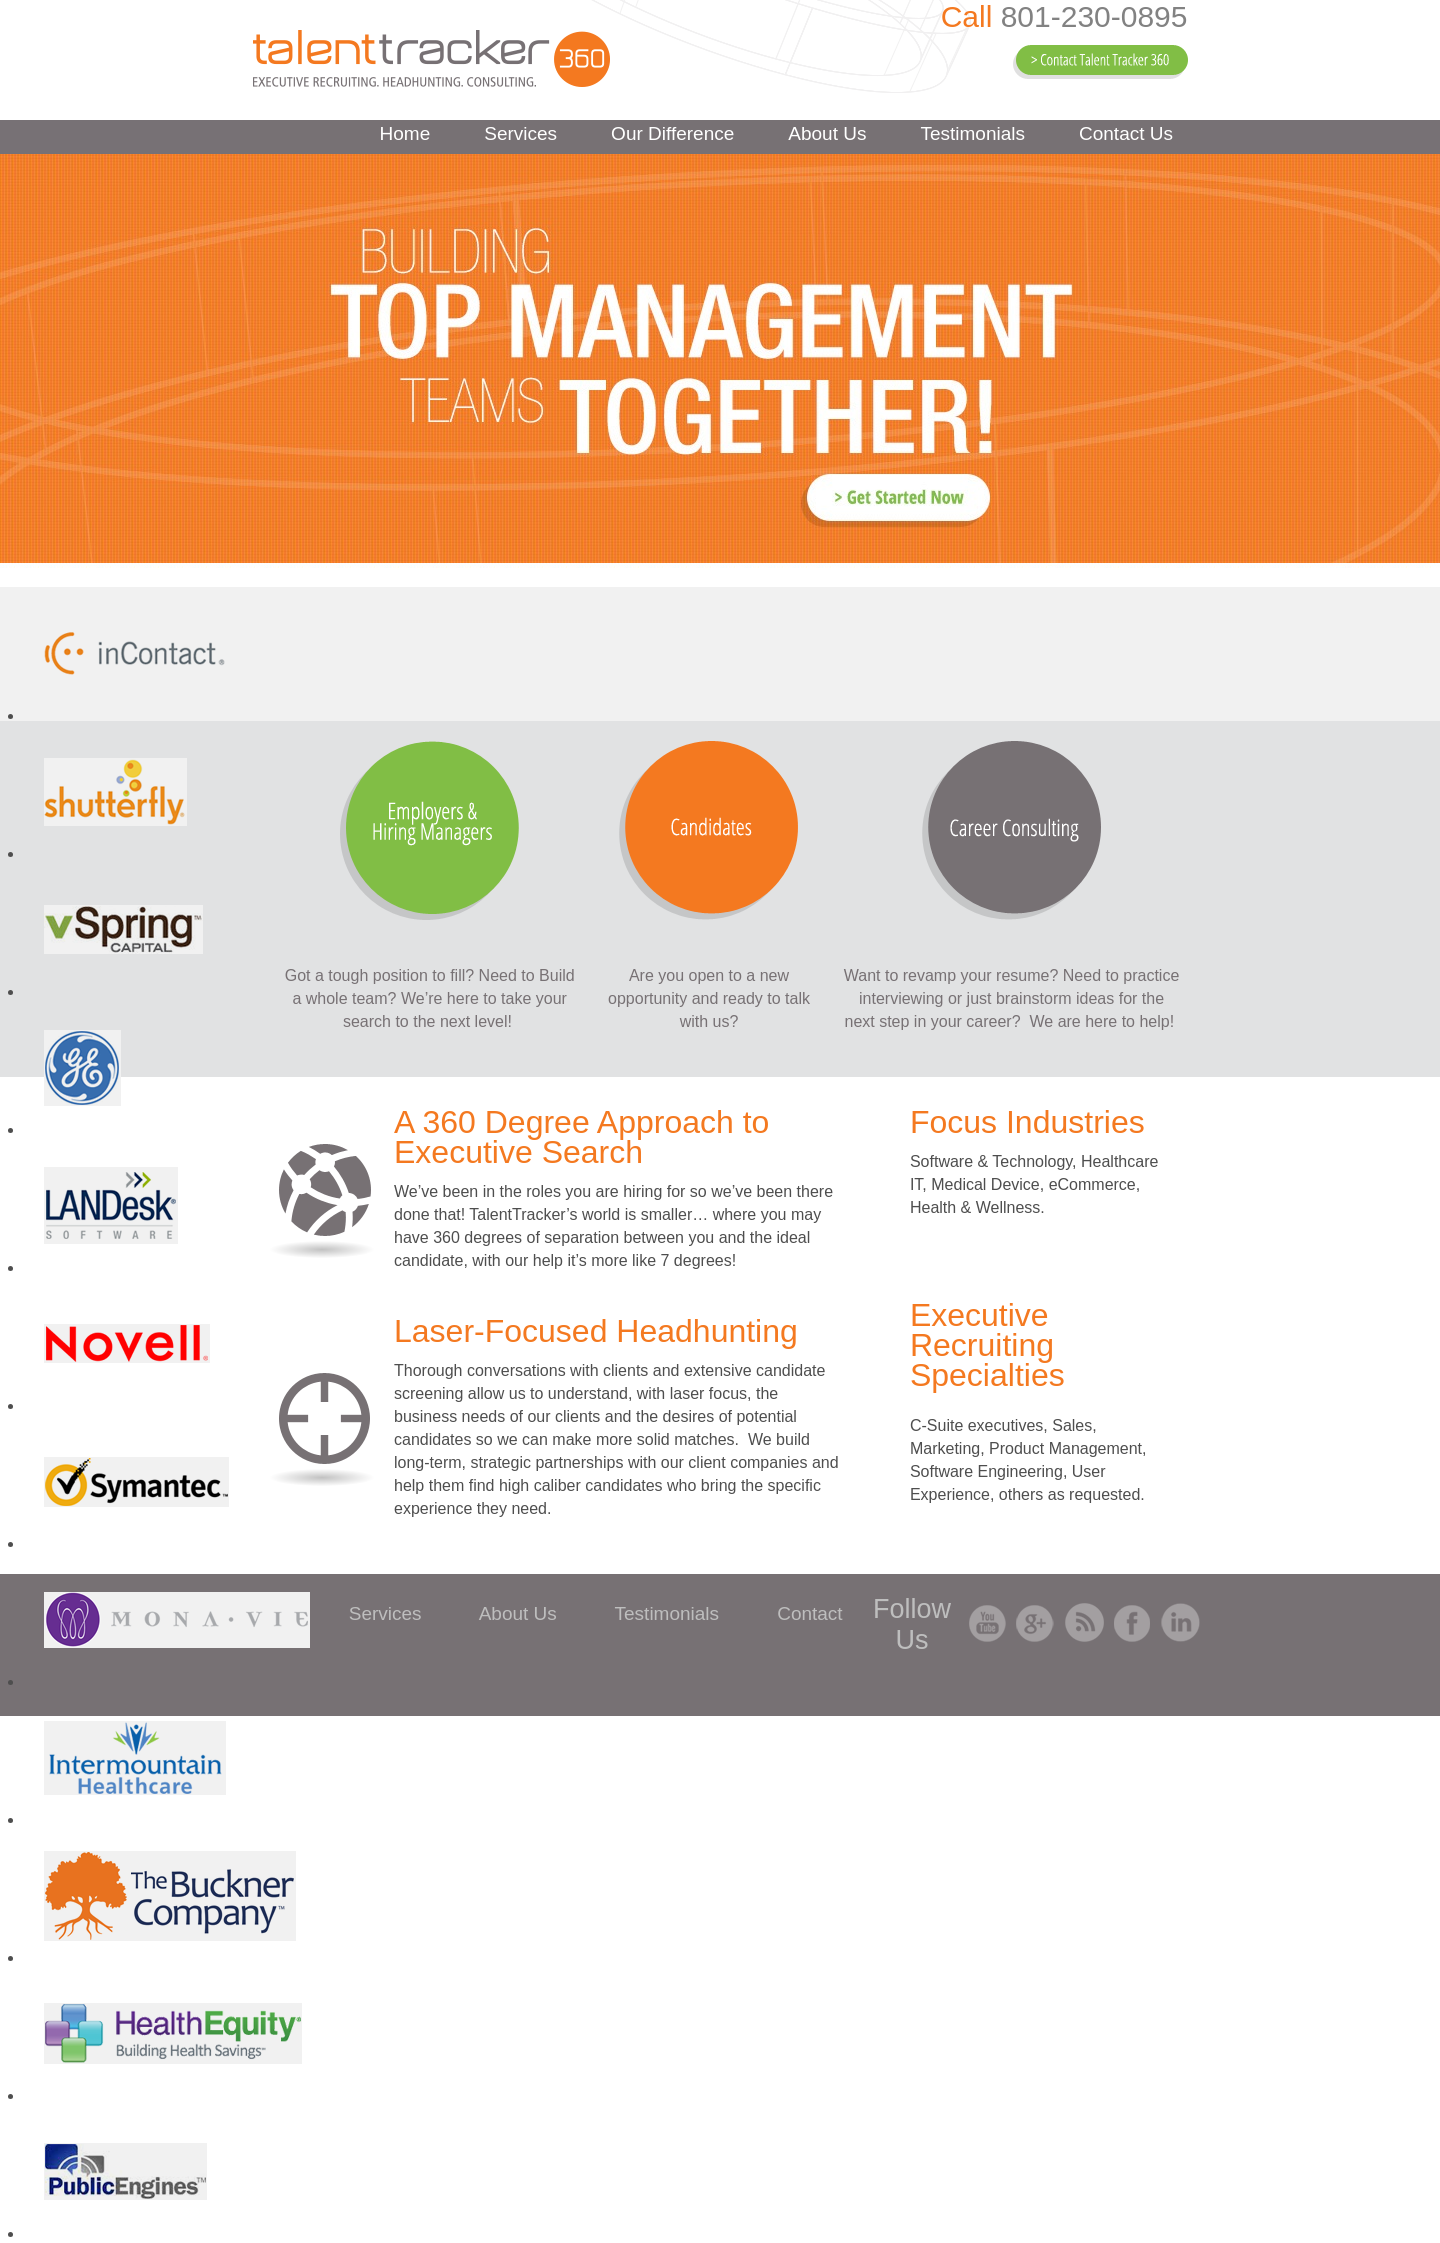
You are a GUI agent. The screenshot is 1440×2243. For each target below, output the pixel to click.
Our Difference (672, 133)
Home (405, 133)
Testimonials (972, 133)
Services (520, 133)
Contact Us (1126, 133)
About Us (827, 133)
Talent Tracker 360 (431, 58)
